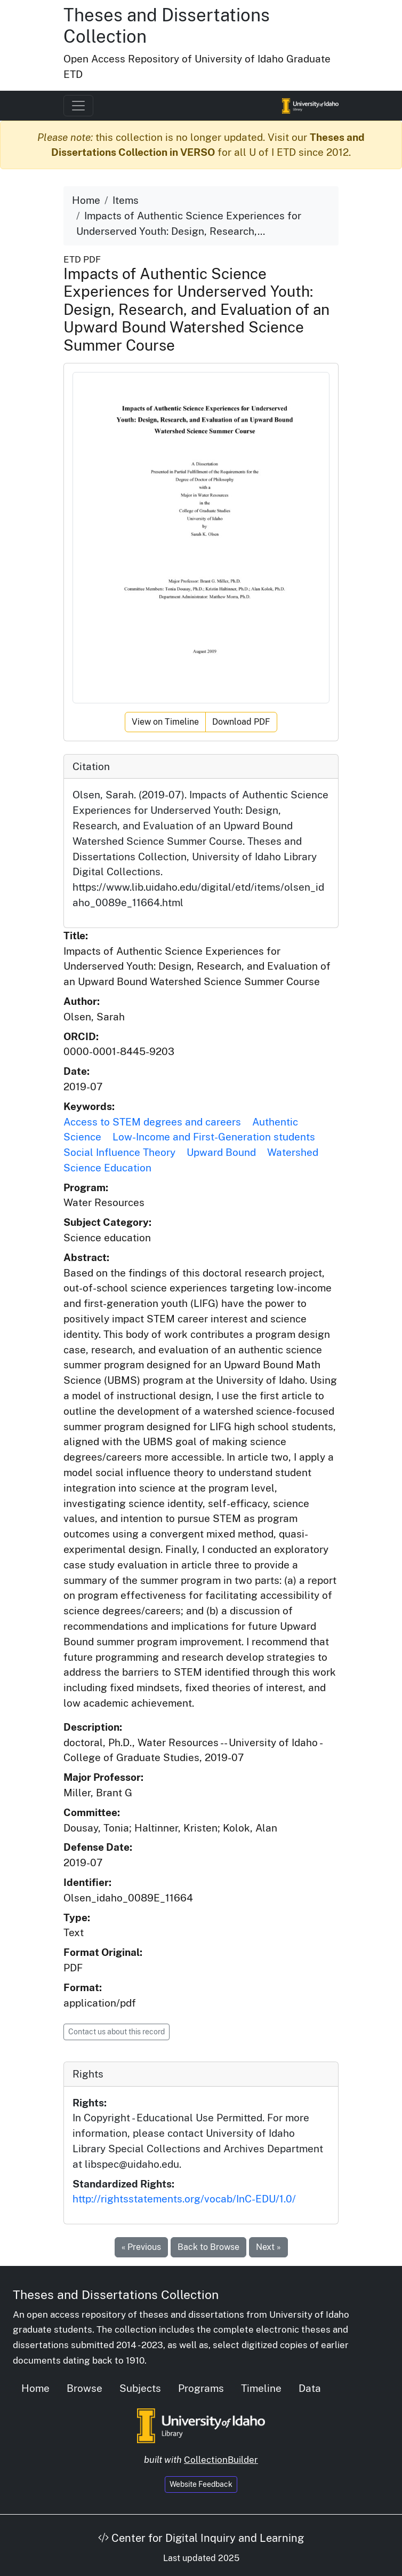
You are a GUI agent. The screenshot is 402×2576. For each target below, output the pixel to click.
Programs (201, 2388)
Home (86, 200)
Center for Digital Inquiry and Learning (201, 2538)
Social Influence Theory (119, 1152)
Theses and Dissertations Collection (116, 2294)
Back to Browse (208, 2247)
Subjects (140, 2388)
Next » (268, 2247)
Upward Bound (221, 1152)
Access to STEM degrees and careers (152, 1122)
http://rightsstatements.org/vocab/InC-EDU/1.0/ (184, 2199)
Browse (84, 2388)
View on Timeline (165, 722)
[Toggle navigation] (78, 105)
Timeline (261, 2388)
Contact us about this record (116, 2031)
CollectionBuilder (221, 2459)
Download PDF (241, 722)
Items (125, 200)
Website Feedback (201, 2484)
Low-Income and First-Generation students (213, 1137)
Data (310, 2388)
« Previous (141, 2247)
